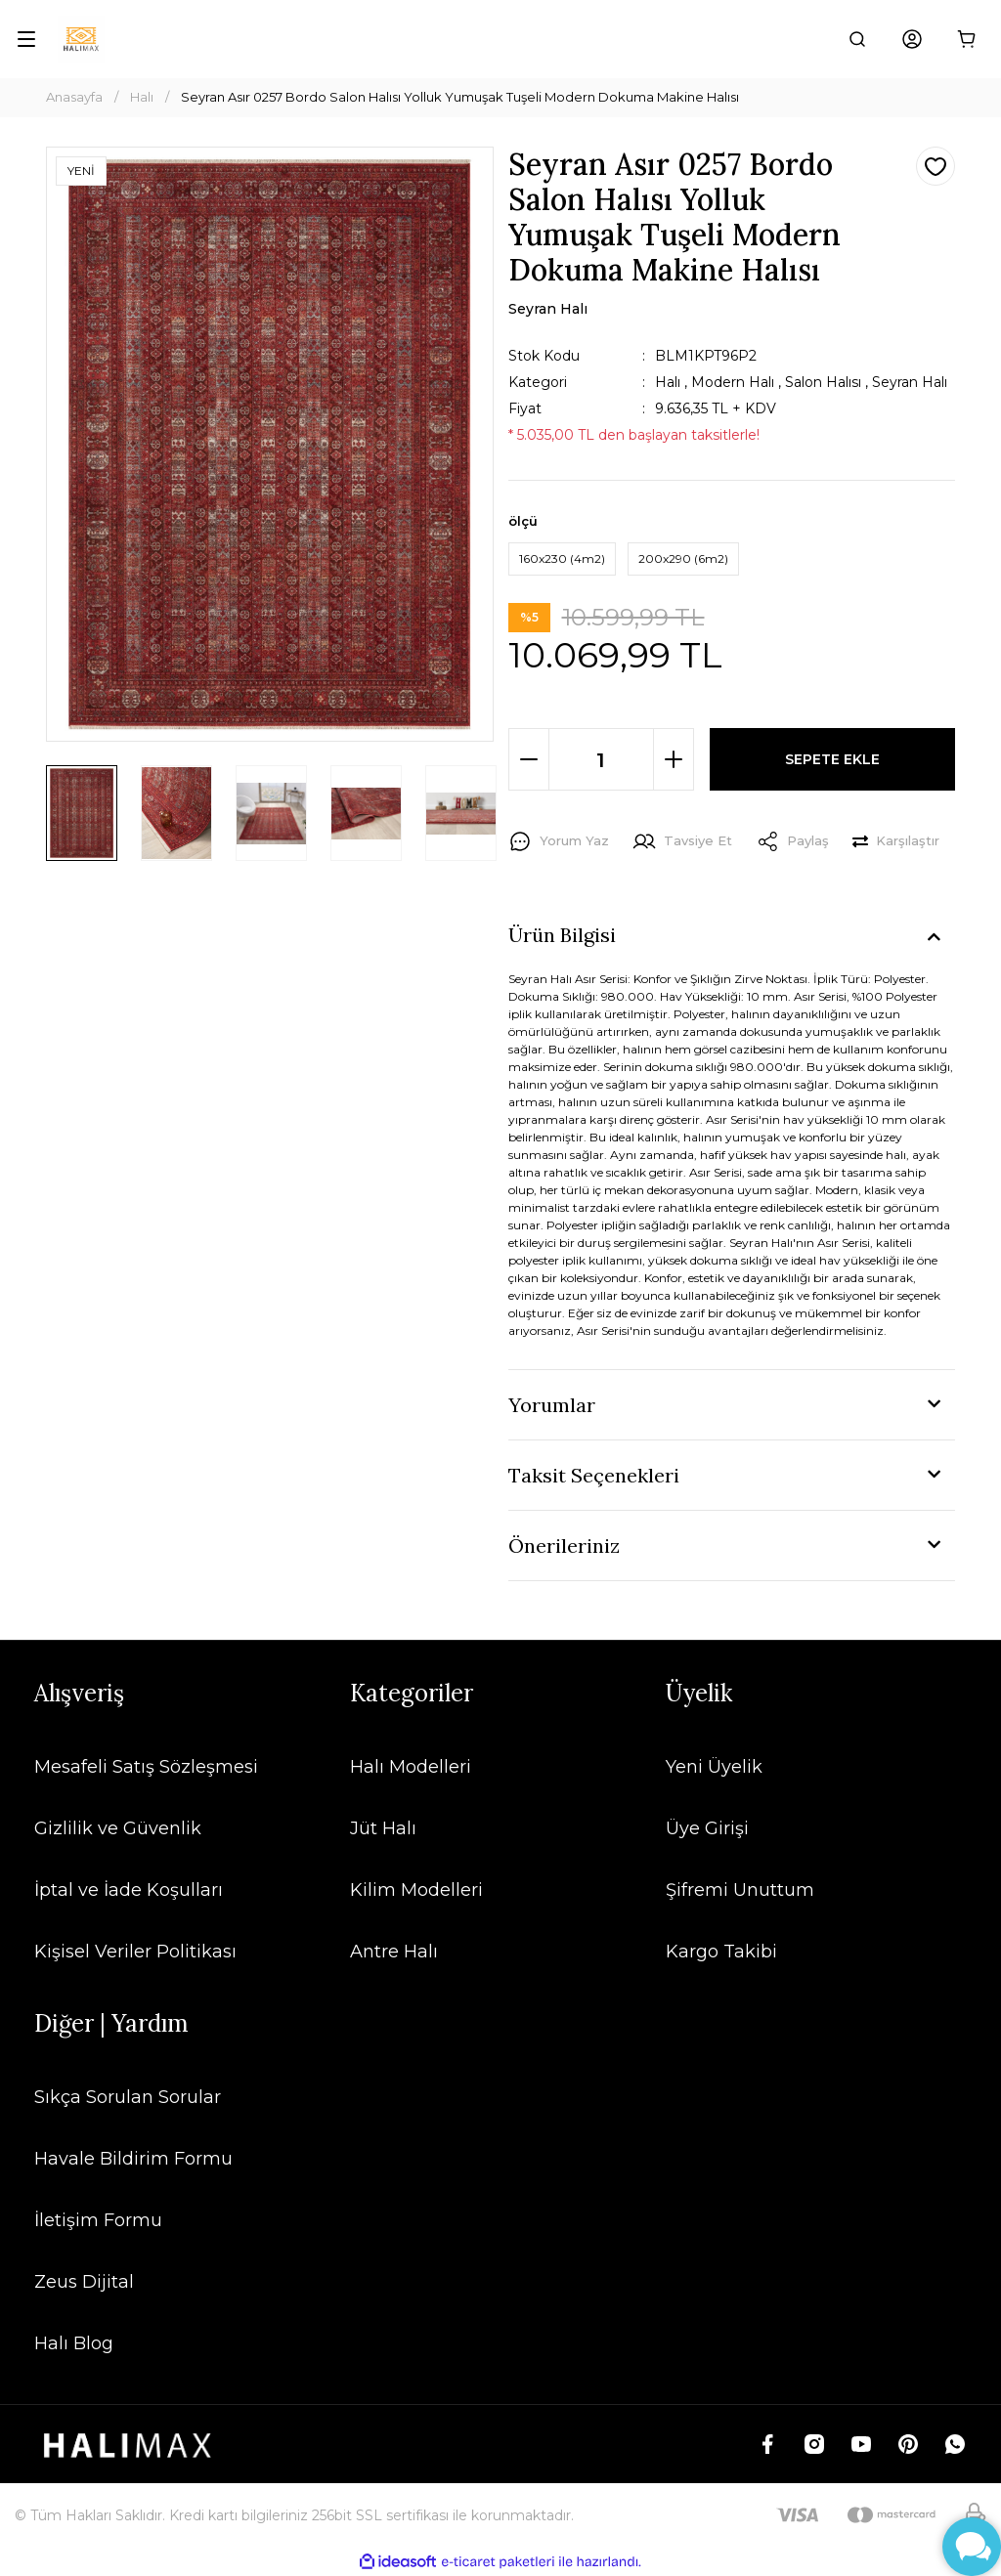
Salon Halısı (823, 382)
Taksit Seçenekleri (593, 1475)
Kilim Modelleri (416, 1890)
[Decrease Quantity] (528, 759)
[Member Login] (912, 39)
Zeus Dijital (84, 2282)
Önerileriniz (564, 1545)
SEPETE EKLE (832, 759)
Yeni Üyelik (714, 1767)
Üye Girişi (707, 1828)
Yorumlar (551, 1405)
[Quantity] (601, 759)
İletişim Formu (98, 2220)
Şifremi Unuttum (740, 1890)
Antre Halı (394, 1951)
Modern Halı (732, 382)
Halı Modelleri (410, 1767)
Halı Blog (73, 2343)
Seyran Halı (909, 382)
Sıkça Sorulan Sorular (127, 2097)
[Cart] (966, 39)
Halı (667, 382)
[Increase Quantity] (673, 759)
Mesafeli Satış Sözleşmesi (146, 1767)
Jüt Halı (383, 1828)
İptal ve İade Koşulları (128, 1890)
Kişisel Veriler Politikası (135, 1951)
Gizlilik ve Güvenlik (117, 1828)
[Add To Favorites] (935, 166)
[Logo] (81, 39)
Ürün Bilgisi (562, 935)
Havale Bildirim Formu (133, 2158)
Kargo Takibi (721, 1951)
